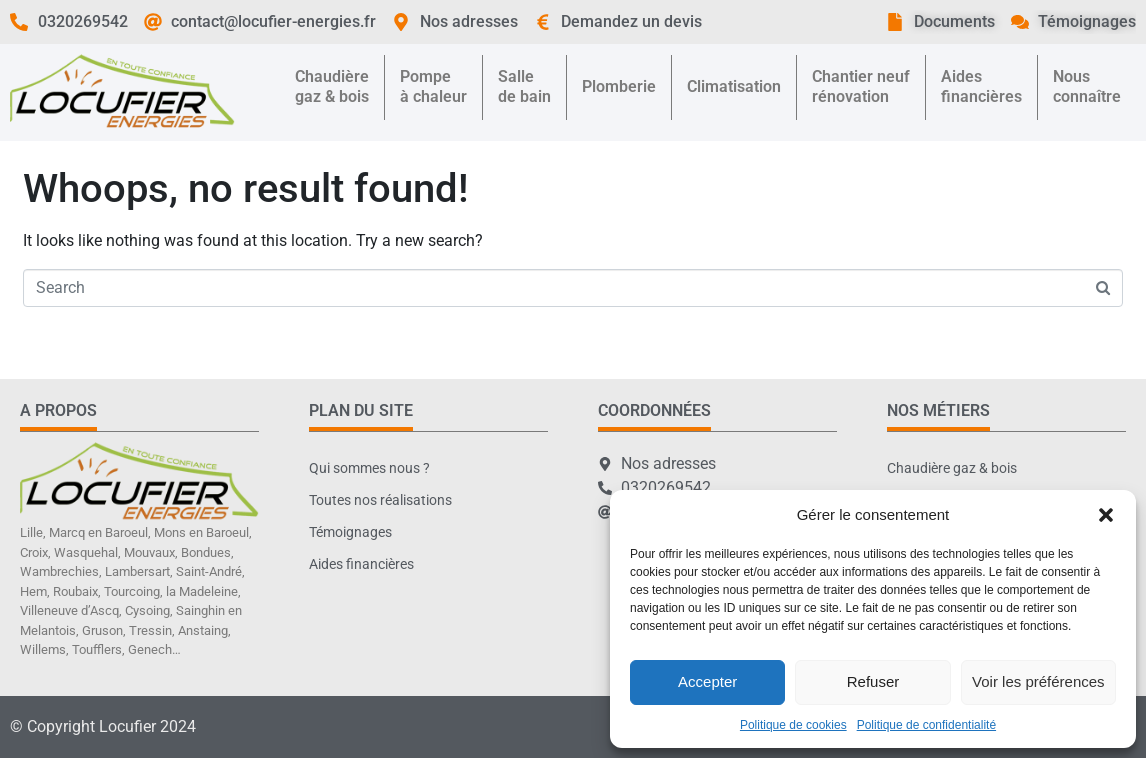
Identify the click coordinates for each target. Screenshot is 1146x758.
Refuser (873, 681)
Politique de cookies (793, 725)
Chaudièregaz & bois (332, 86)
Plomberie (619, 86)
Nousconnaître (1087, 86)
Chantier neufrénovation (861, 86)
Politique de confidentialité (926, 725)
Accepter (707, 681)
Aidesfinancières (981, 86)
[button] (1106, 515)
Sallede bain (524, 86)
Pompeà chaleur (433, 86)
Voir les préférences (1038, 681)
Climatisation (734, 86)
